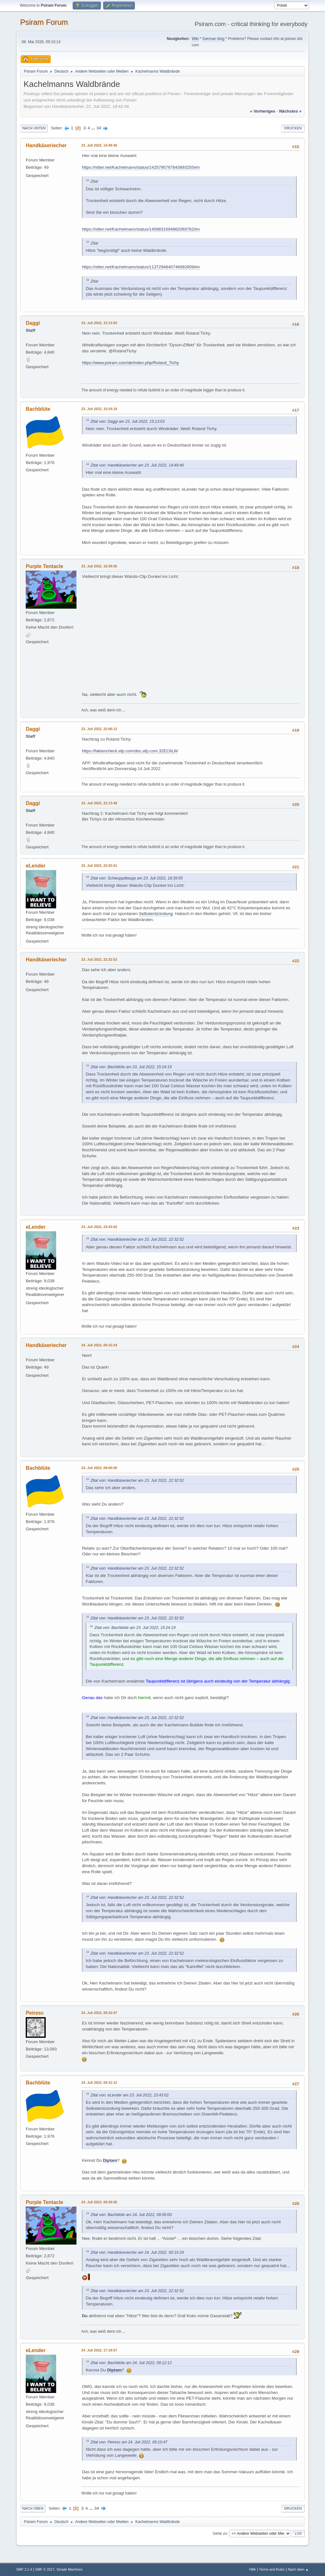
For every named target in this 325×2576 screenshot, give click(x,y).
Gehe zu (220, 2533)
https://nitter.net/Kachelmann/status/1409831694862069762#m (141, 229)
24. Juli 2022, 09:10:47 (99, 2013)
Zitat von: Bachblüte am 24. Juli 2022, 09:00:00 (131, 2215)
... (93, 128)
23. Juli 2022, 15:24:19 (99, 409)
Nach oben (32, 2508)
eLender (35, 865)
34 (98, 128)
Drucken (293, 128)
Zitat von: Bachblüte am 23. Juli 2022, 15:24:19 (131, 1067)
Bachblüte (38, 409)
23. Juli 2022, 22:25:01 (99, 865)
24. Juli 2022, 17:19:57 (99, 2350)
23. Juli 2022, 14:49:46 (99, 145)
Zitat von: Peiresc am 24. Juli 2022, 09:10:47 (128, 2442)
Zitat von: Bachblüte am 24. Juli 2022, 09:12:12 (131, 2363)
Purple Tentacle (44, 566)
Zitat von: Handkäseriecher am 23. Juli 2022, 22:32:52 (137, 1239)
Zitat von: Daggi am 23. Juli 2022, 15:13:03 (127, 421)
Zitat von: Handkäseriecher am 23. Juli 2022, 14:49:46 (137, 465)
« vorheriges (262, 111)
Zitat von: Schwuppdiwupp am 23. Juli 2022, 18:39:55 (136, 878)
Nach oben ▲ (298, 2569)
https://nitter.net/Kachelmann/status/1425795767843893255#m (141, 167)
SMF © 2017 (45, 2569)
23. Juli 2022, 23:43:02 (99, 1227)
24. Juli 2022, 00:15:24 (99, 1345)
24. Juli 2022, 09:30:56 (99, 2202)
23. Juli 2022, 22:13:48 (99, 803)
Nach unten (33, 128)
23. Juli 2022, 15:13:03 (99, 323)
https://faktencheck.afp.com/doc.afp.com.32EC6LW (130, 751)
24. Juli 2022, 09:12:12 (99, 2082)
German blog (213, 38)
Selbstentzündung (156, 913)
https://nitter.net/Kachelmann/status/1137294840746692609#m (141, 267)
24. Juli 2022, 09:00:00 (99, 1468)
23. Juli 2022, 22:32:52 (99, 959)
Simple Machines (69, 2569)
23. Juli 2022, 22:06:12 (99, 729)
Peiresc (35, 2013)
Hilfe (252, 2569)
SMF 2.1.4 (24, 2569)
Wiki (195, 38)
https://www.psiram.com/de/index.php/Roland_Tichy (130, 362)
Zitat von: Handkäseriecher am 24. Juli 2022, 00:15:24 (137, 2252)
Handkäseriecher (46, 145)
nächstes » (290, 111)
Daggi (33, 323)
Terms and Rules (272, 2569)
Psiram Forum (44, 22)
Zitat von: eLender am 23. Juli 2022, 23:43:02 (129, 2095)
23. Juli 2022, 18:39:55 (99, 566)
